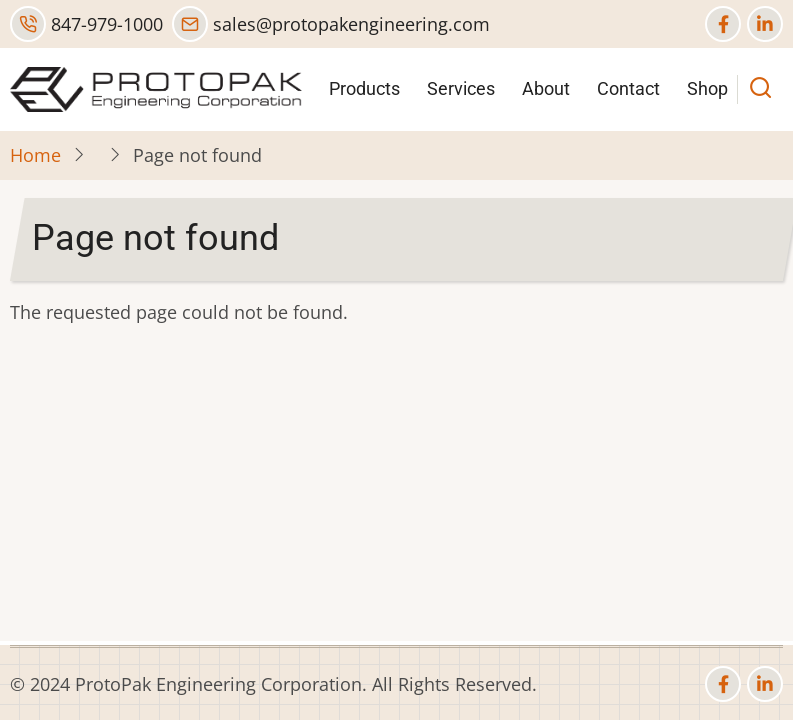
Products (364, 88)
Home (35, 155)
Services (461, 88)
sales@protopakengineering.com (331, 24)
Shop (707, 88)
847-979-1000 (86, 24)
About (546, 88)
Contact (628, 88)
